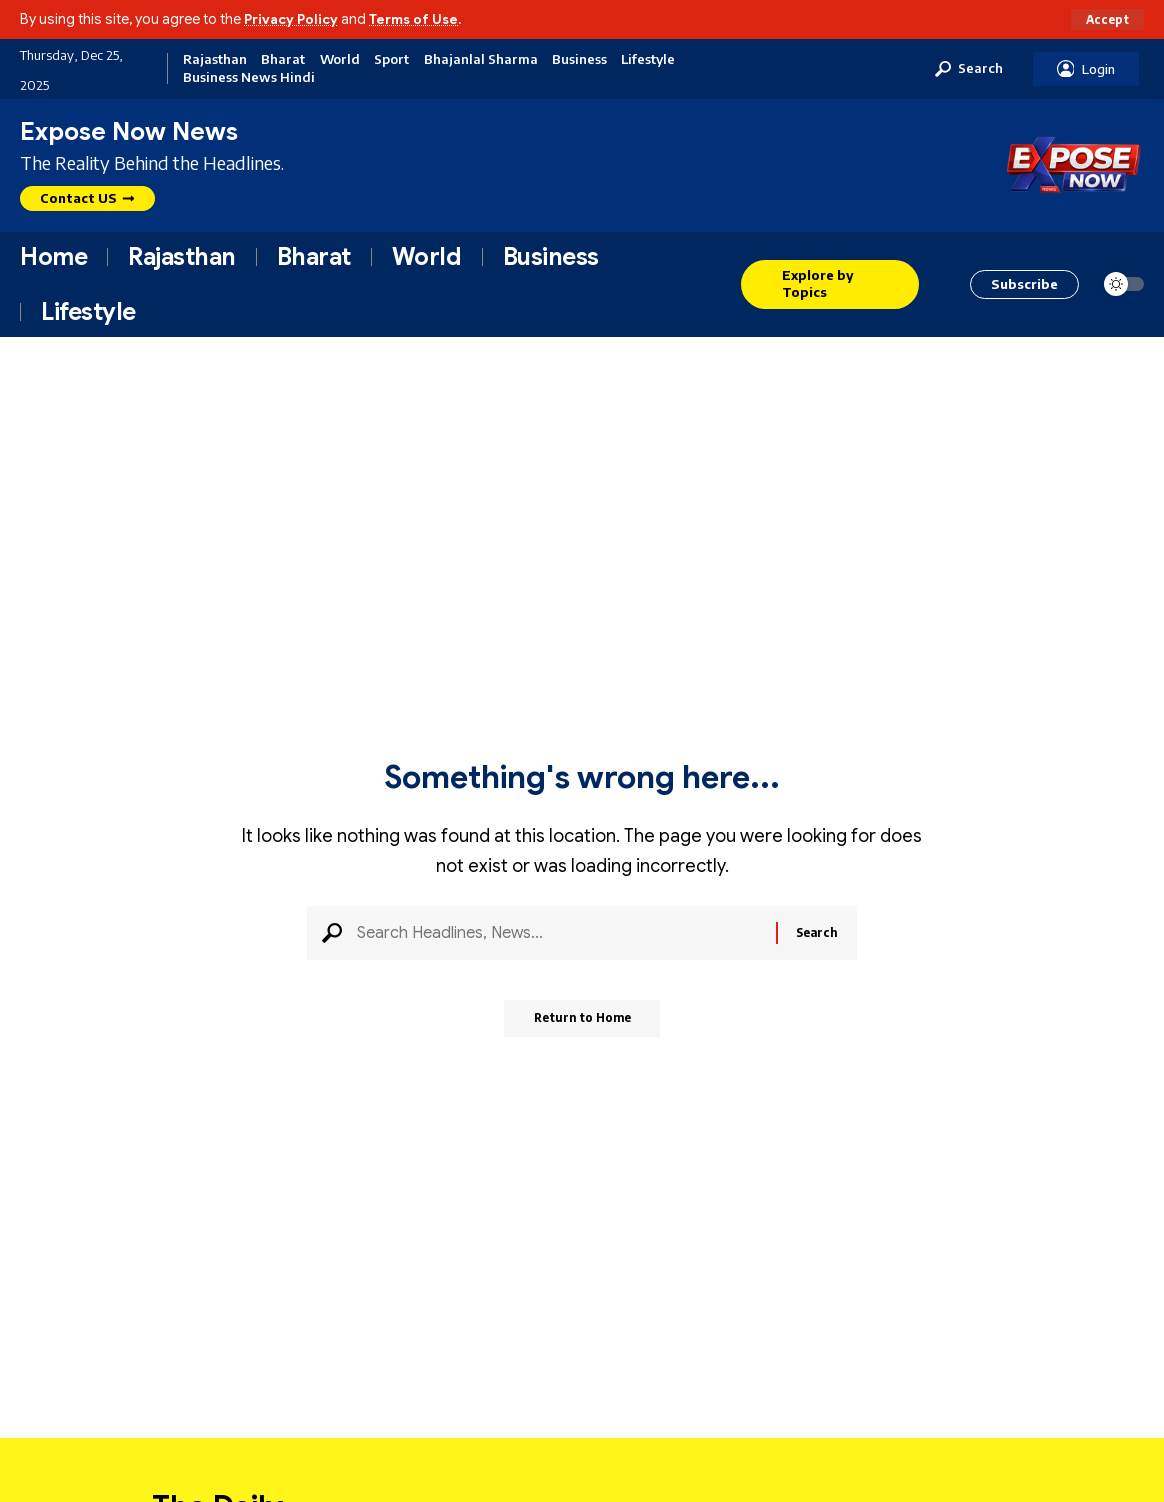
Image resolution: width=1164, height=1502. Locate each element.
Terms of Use (422, 19)
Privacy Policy (294, 19)
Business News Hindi (249, 77)
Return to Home (582, 1025)
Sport (391, 59)
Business (579, 59)
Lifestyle (648, 59)
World (340, 59)
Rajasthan (215, 59)
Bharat (283, 59)
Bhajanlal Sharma (481, 59)
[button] (1106, 19)
